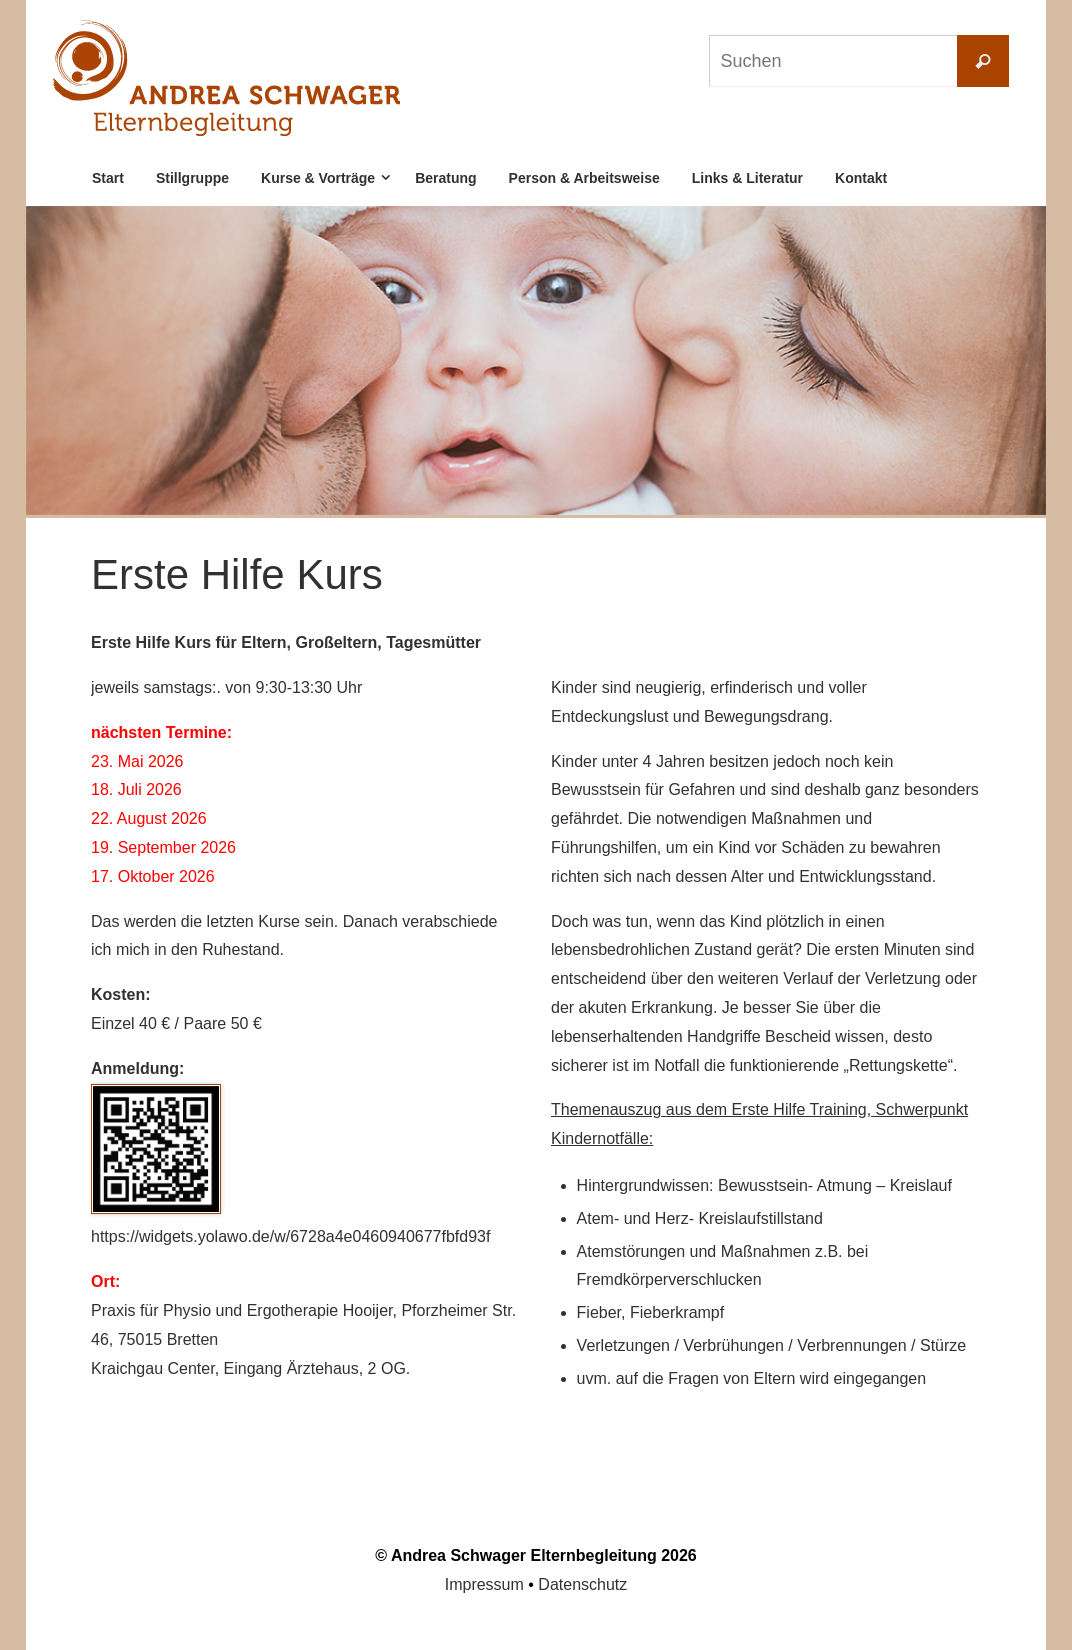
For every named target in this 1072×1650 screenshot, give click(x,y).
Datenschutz (582, 1584)
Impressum (484, 1584)
